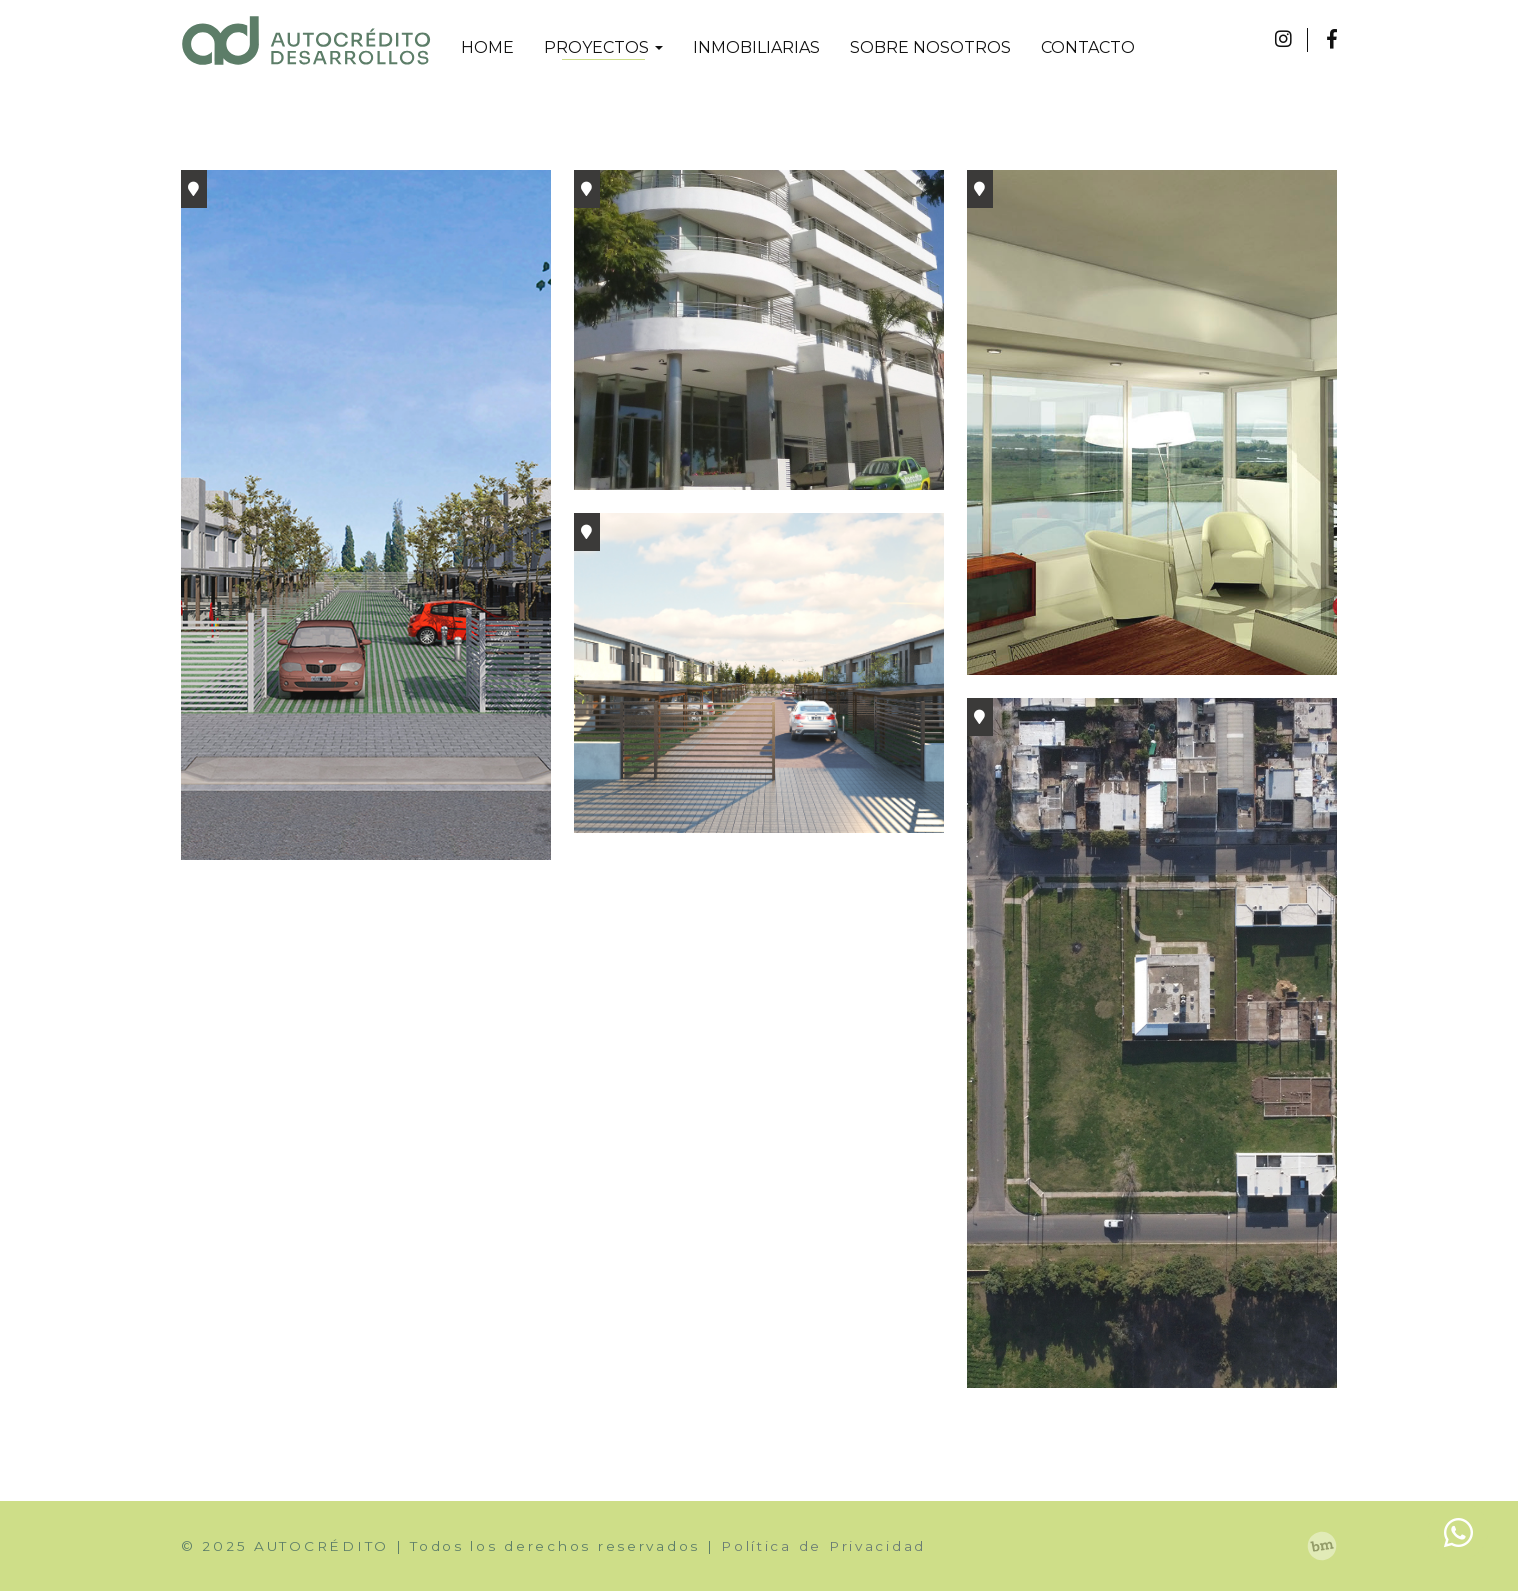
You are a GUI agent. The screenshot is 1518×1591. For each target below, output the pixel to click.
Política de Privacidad (823, 1546)
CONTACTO (1088, 47)
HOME (487, 47)
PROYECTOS (603, 47)
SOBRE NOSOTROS (930, 47)
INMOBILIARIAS (756, 47)
